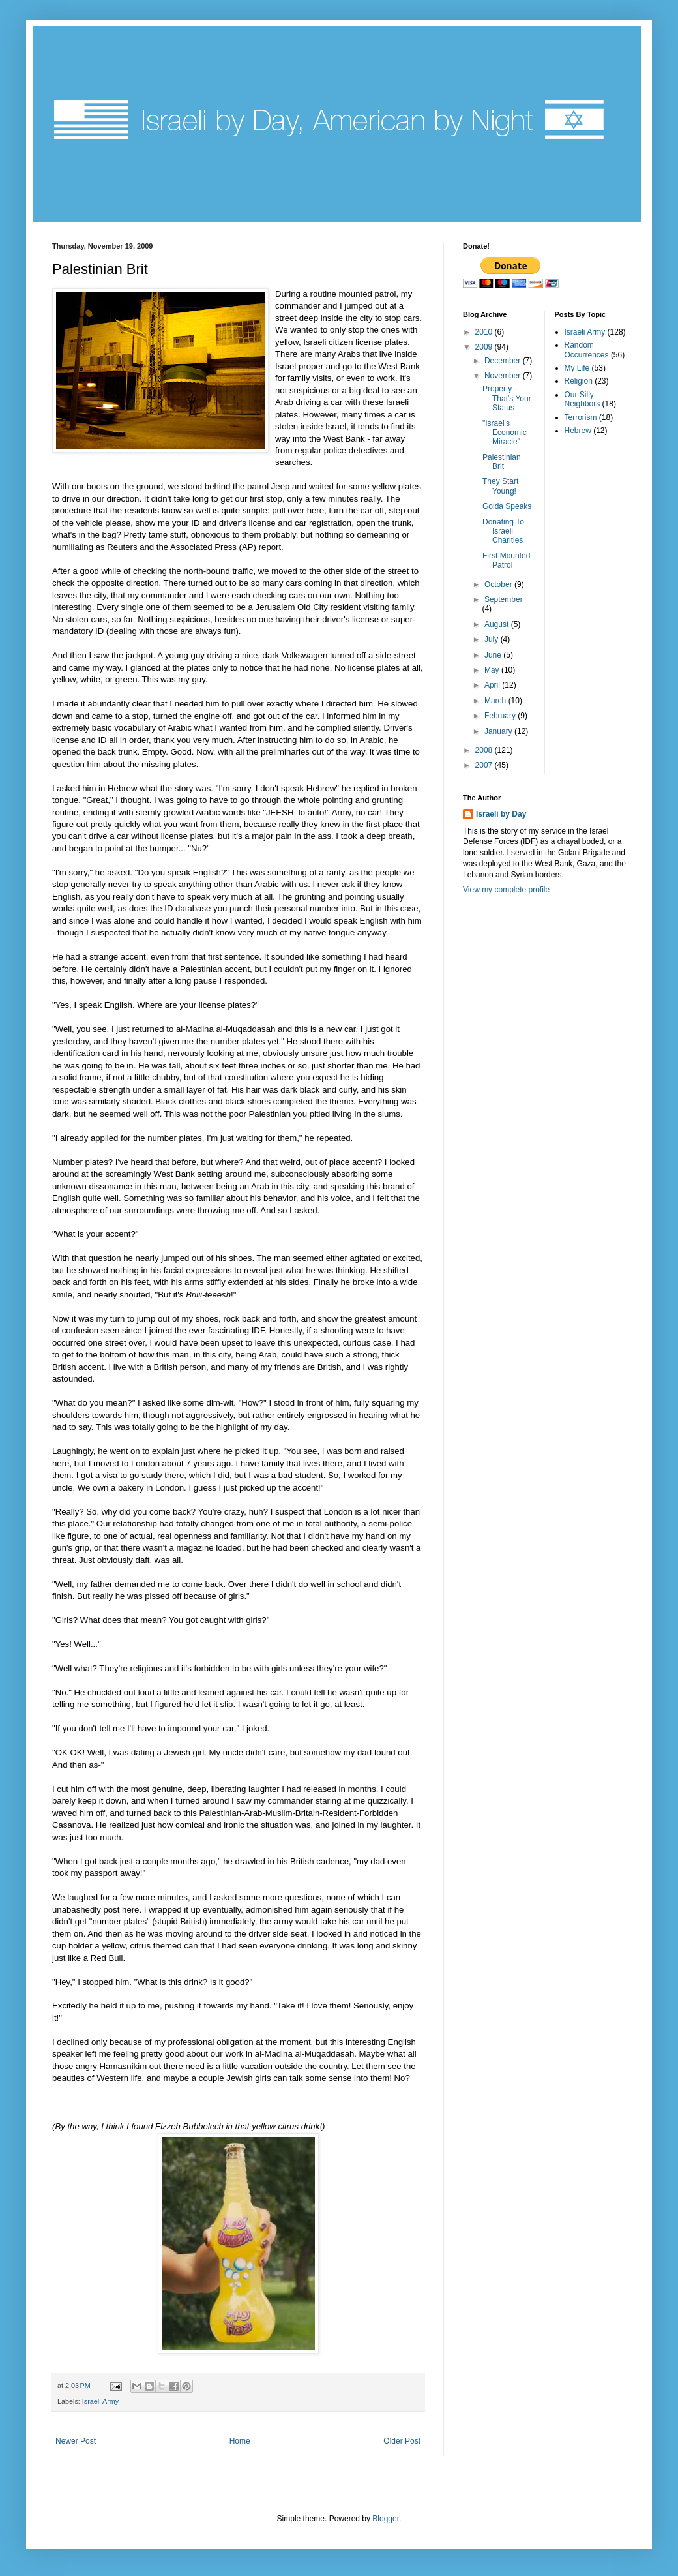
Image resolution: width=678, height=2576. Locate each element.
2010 (485, 332)
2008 (485, 750)
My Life (577, 367)
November (503, 375)
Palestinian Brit (501, 462)
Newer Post (75, 2441)
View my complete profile (506, 889)
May (492, 669)
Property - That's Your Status (506, 398)
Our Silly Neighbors (582, 399)
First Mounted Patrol (506, 560)
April (493, 684)
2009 (485, 347)
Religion (579, 381)
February (501, 715)
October (499, 584)
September (503, 599)
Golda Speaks (506, 506)
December (503, 360)
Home (239, 2441)
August (497, 624)
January (499, 731)
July (492, 639)
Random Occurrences (587, 350)
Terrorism (581, 417)
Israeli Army (100, 2401)
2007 (485, 765)
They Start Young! (500, 486)
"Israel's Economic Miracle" (504, 433)
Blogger (385, 2518)
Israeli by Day (501, 814)
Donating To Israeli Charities (503, 531)
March (496, 700)
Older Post (401, 2441)
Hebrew (578, 430)
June (493, 654)
